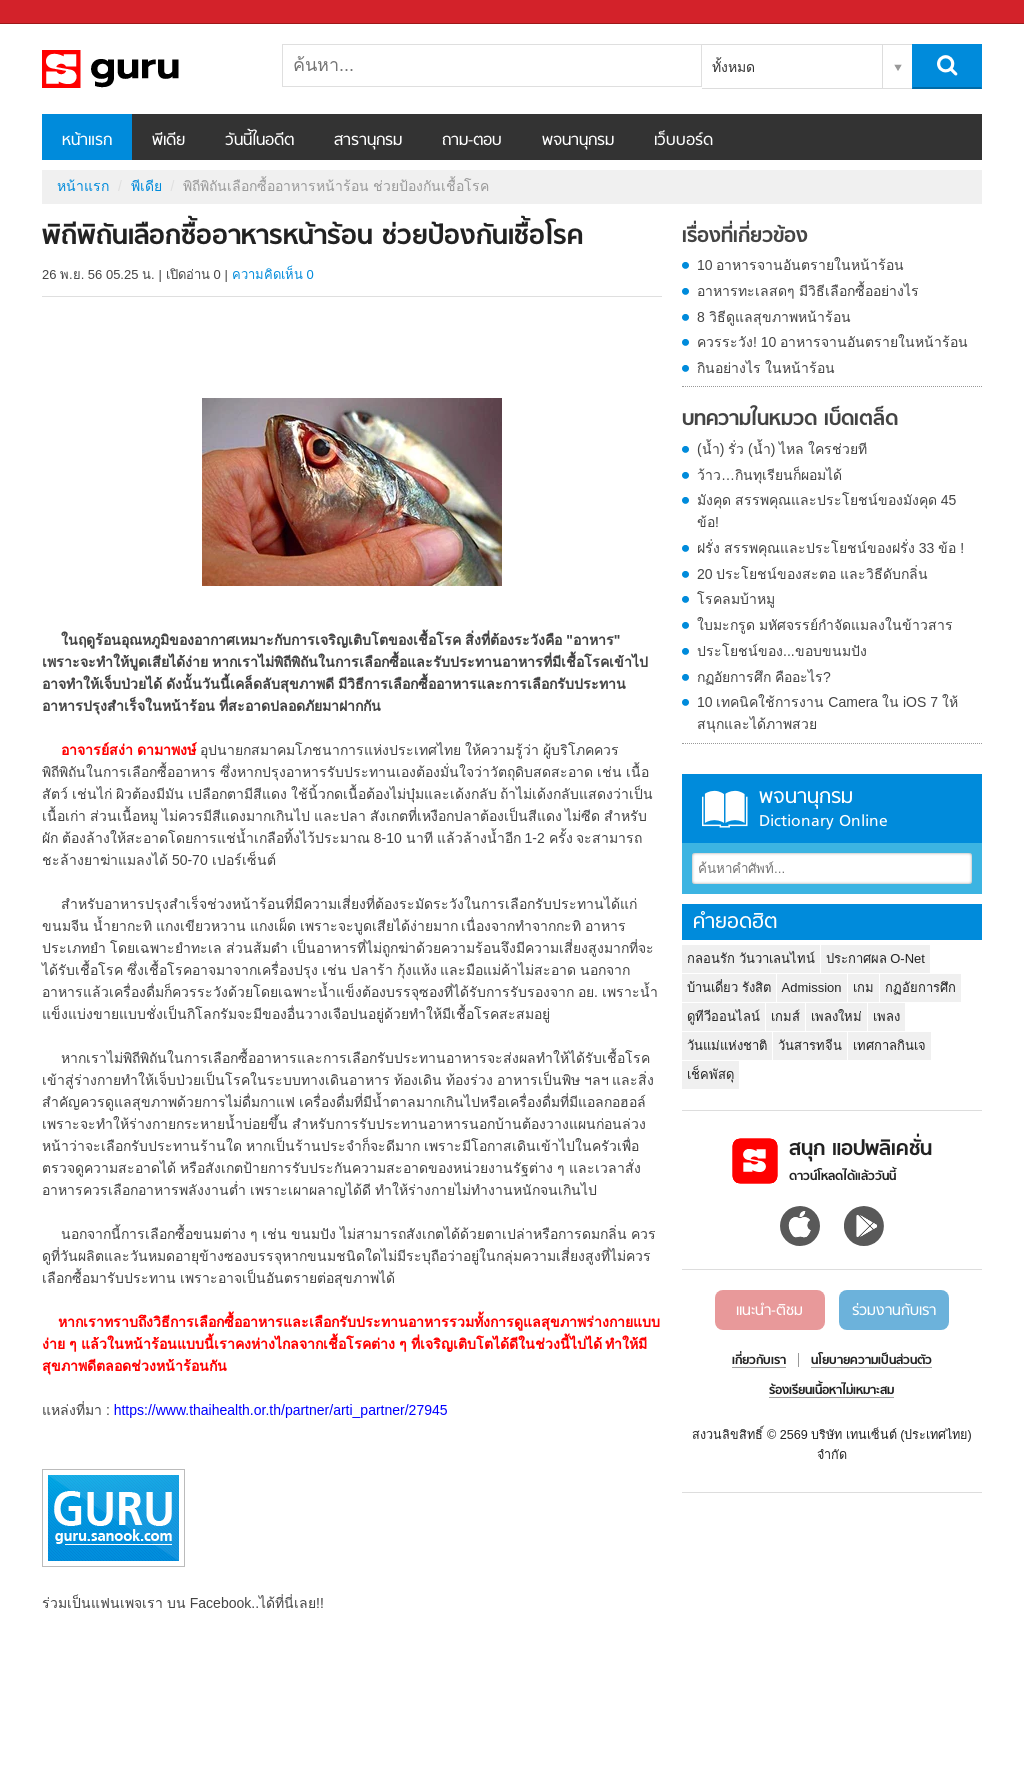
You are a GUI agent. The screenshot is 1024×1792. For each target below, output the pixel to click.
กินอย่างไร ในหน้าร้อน (766, 368)
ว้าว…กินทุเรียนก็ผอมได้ (769, 475)
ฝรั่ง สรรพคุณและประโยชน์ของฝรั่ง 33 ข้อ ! (830, 548)
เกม (863, 987)
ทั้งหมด (733, 67)
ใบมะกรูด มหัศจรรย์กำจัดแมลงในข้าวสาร (825, 625)
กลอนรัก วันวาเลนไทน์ (751, 958)
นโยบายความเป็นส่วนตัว (871, 1361)
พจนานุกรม (578, 141)
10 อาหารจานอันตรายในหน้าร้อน (800, 265)
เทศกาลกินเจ (889, 1045)
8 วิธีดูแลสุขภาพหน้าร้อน (774, 317)
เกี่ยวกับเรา (759, 1361)
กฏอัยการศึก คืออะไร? (764, 677)
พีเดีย (168, 141)
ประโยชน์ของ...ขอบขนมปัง (782, 651)
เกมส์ (785, 1016)
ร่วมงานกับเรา (894, 1311)
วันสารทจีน (810, 1045)
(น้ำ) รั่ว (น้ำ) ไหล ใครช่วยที (782, 449)
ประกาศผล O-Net (875, 958)
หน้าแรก (87, 141)
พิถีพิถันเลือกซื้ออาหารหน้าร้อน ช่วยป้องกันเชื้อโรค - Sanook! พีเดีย (147, 69)
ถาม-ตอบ (472, 141)
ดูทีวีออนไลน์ (723, 1016)
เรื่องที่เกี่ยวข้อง (745, 237)
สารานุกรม (368, 141)
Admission (812, 987)
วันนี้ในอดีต (259, 141)
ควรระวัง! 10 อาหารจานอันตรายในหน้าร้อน (832, 342)
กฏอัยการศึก (920, 987)
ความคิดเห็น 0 (273, 274)
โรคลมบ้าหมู (736, 599)
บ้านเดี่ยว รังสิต (729, 987)
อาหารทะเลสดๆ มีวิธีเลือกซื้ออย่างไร (808, 291)
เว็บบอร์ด (683, 141)
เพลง (886, 1016)
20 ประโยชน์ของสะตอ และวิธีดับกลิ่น (812, 574)
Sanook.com (60, 12)
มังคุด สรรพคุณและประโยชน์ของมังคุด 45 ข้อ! (826, 511)
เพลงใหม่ (836, 1016)
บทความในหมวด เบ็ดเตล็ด (790, 420)
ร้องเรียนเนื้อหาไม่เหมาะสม (831, 1391)
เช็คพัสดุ (710, 1074)
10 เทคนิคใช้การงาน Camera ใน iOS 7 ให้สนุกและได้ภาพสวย (827, 713)
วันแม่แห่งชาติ (727, 1045)
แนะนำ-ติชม (769, 1311)
